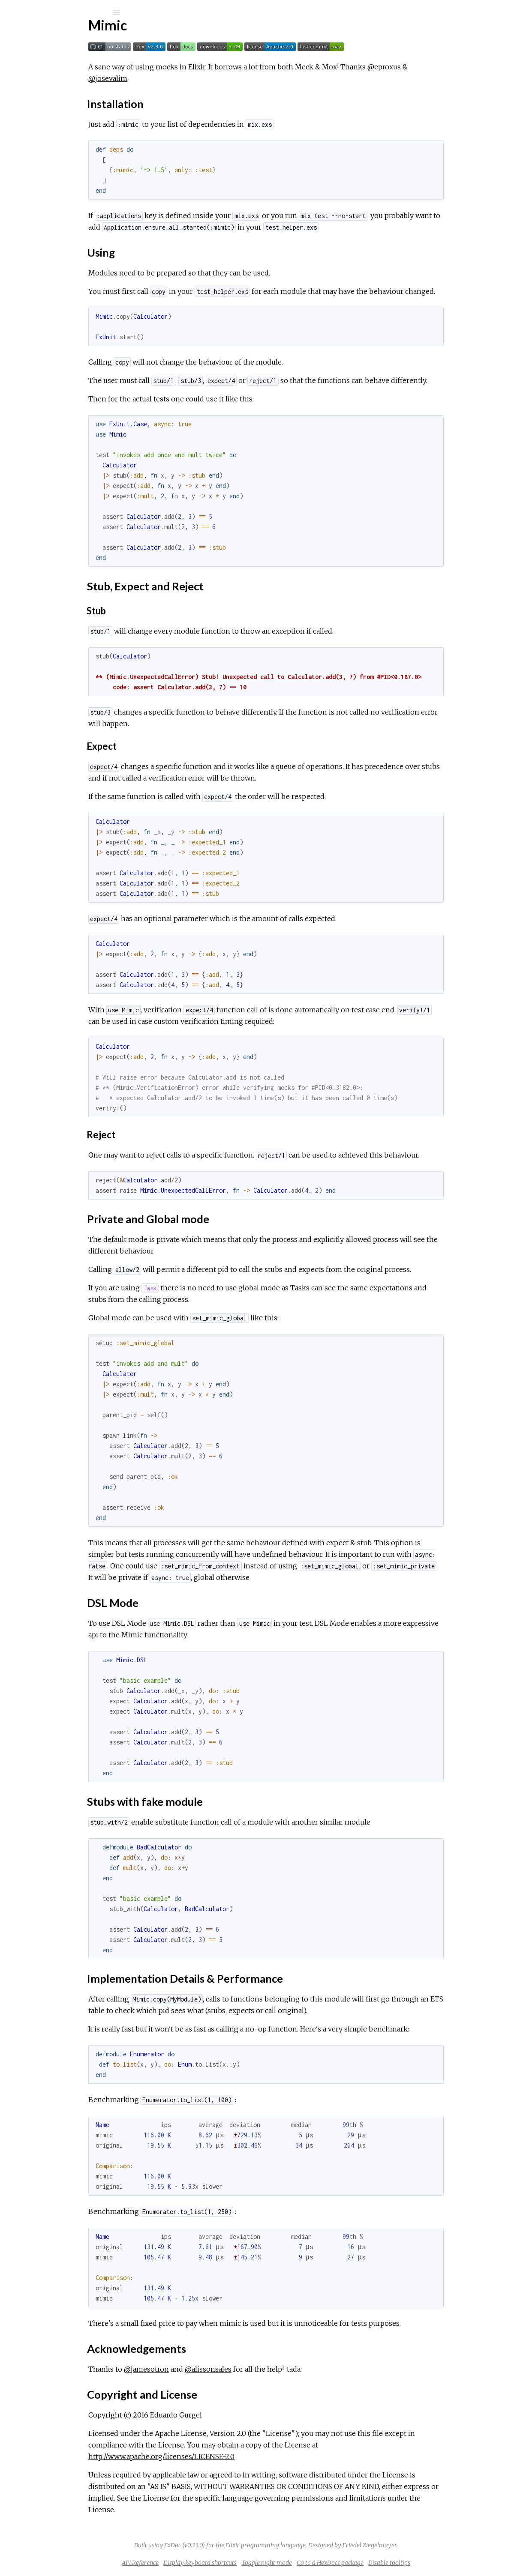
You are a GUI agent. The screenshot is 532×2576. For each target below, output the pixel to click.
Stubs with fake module (66, 196)
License (38, 114)
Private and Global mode (68, 178)
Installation (48, 149)
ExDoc (236, 2545)
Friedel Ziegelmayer (434, 2545)
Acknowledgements (61, 215)
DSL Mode (48, 187)
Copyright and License (64, 225)
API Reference (48, 103)
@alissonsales (274, 2369)
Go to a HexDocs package (394, 2562)
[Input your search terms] (64, 12)
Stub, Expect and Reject (67, 168)
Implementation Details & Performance (89, 206)
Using (40, 159)
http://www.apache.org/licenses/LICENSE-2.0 (227, 2456)
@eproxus (450, 67)
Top (37, 140)
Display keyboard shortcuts (264, 2562)
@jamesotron (212, 2369)
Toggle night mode (331, 2562)
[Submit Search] (12, 12)
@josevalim (173, 78)
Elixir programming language (330, 2545)
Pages (30, 66)
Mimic (36, 35)
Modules (35, 78)
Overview (41, 126)
